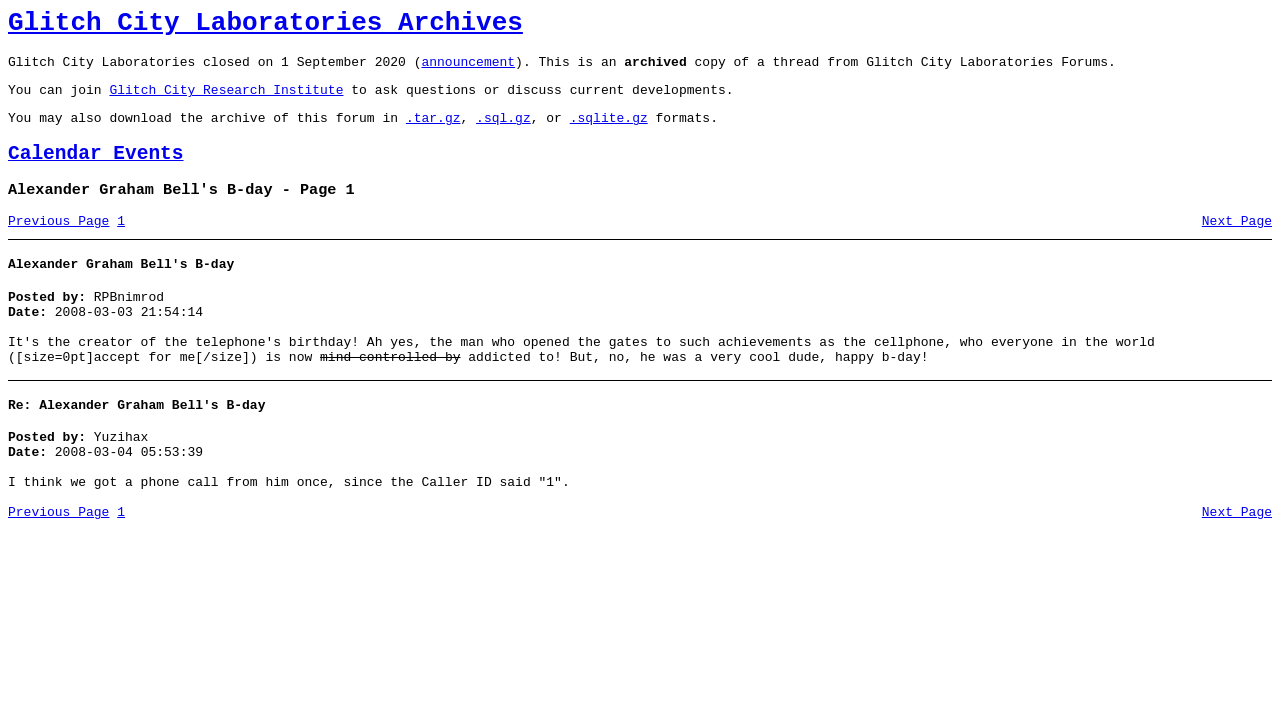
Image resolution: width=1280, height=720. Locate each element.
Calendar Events (96, 171)
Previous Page (58, 245)
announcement (468, 70)
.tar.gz (433, 132)
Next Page (1237, 245)
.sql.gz (503, 132)
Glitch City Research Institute (226, 101)
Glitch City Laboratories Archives (265, 26)
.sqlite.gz (609, 132)
